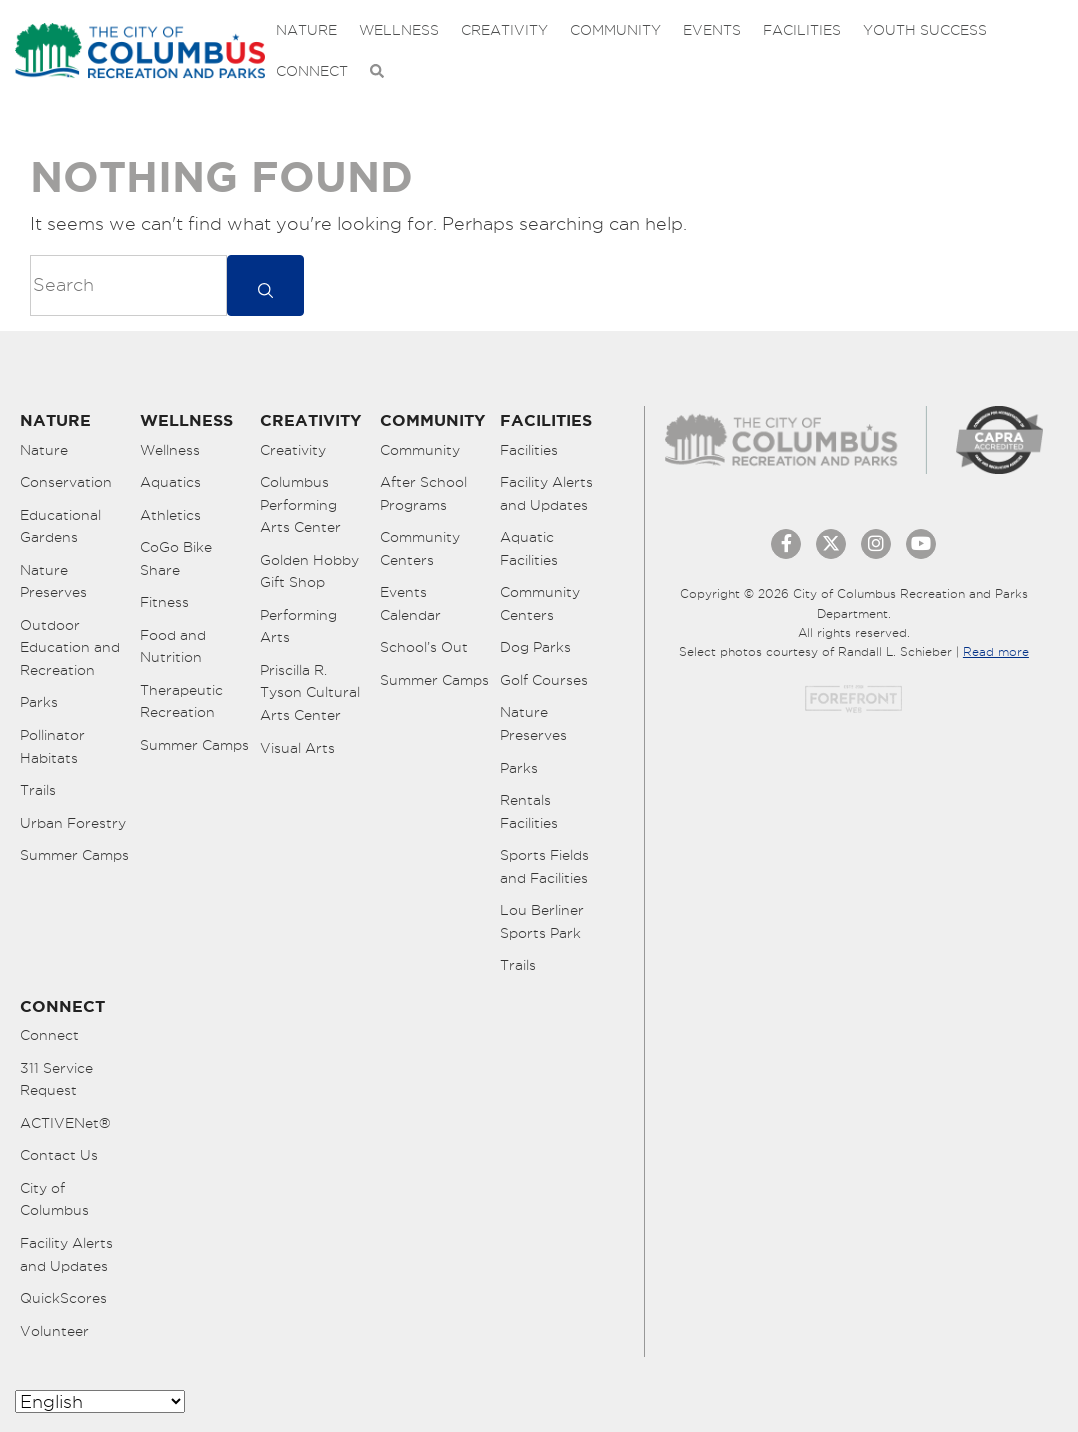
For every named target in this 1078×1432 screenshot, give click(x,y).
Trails (38, 790)
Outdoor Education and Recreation (70, 647)
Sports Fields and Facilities (544, 866)
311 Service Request (56, 1079)
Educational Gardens (60, 526)
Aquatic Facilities (529, 548)
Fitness (164, 602)
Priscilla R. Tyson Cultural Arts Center (310, 692)
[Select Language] (100, 1401)
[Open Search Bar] (377, 71)
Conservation (66, 482)
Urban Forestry (73, 823)
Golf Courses (544, 680)
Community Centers (420, 548)
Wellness (399, 30)
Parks (39, 702)
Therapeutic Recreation (181, 701)
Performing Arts (298, 626)
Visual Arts (297, 748)
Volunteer (54, 1331)
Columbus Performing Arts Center (300, 504)
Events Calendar (410, 603)
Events (712, 30)
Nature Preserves (53, 581)
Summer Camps (74, 855)
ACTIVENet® (65, 1123)
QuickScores (63, 1298)
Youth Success (925, 30)
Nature (306, 30)
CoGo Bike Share (176, 558)
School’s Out (424, 647)
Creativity (504, 30)
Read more (996, 651)
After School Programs (423, 493)
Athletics (170, 515)
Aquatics (170, 482)
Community (615, 30)
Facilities (802, 30)
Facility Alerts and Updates (546, 493)
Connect (312, 71)
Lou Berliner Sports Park (542, 921)
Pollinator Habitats (52, 746)
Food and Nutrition (173, 646)
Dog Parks (535, 647)
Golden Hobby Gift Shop (309, 571)
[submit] (265, 285)
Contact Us (59, 1155)
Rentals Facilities (529, 811)
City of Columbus (54, 1199)
